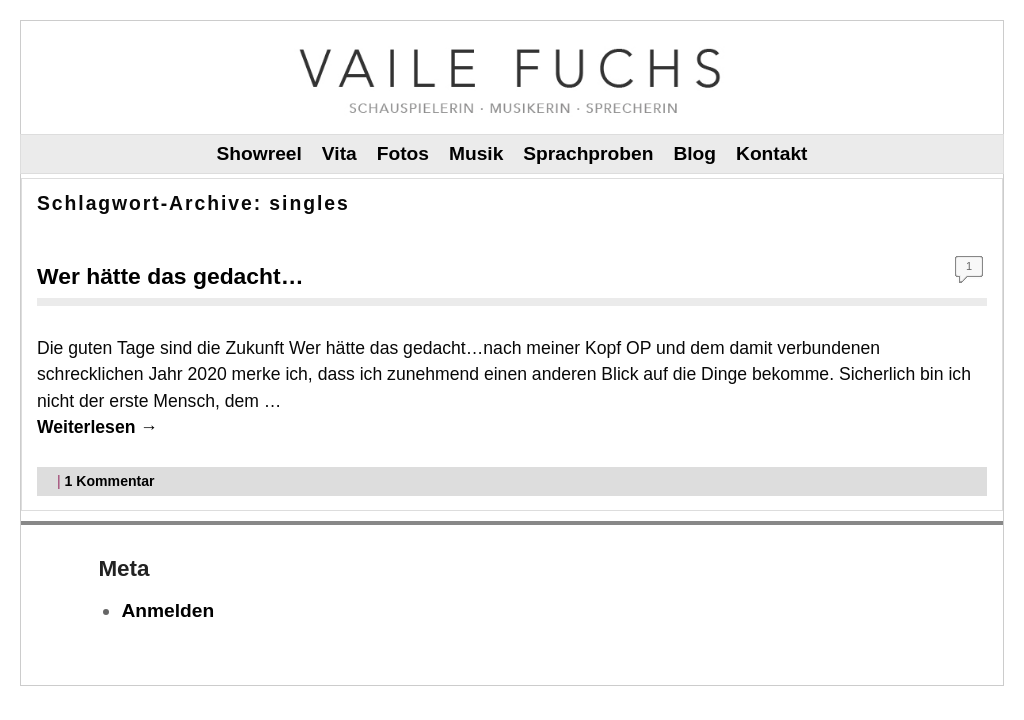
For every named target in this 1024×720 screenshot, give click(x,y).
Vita (339, 153)
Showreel (259, 153)
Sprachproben (588, 153)
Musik (476, 153)
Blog (694, 153)
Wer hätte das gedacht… (170, 276)
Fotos (403, 153)
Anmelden (167, 610)
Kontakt (771, 153)
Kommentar (110, 481)
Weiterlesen (97, 427)
